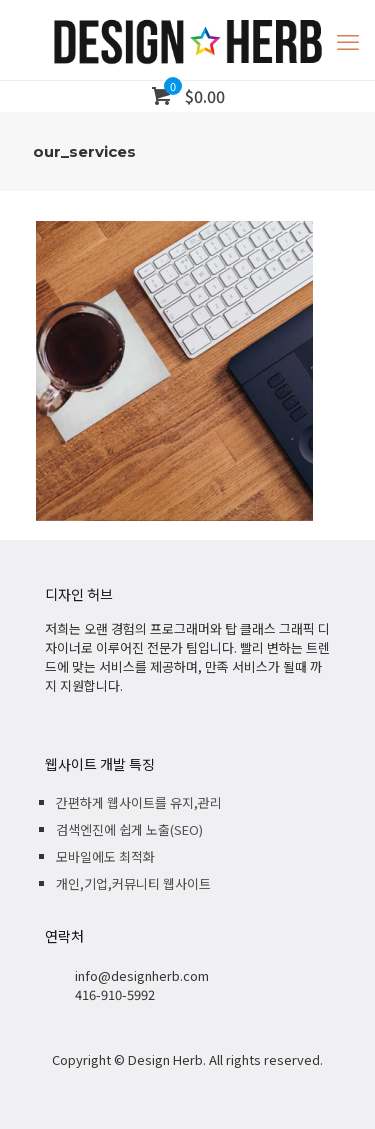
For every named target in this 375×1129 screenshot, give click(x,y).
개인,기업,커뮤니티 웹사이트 (133, 883)
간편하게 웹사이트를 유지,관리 (139, 802)
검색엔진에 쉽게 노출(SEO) (129, 829)
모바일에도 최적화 (105, 856)
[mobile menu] (348, 40)
